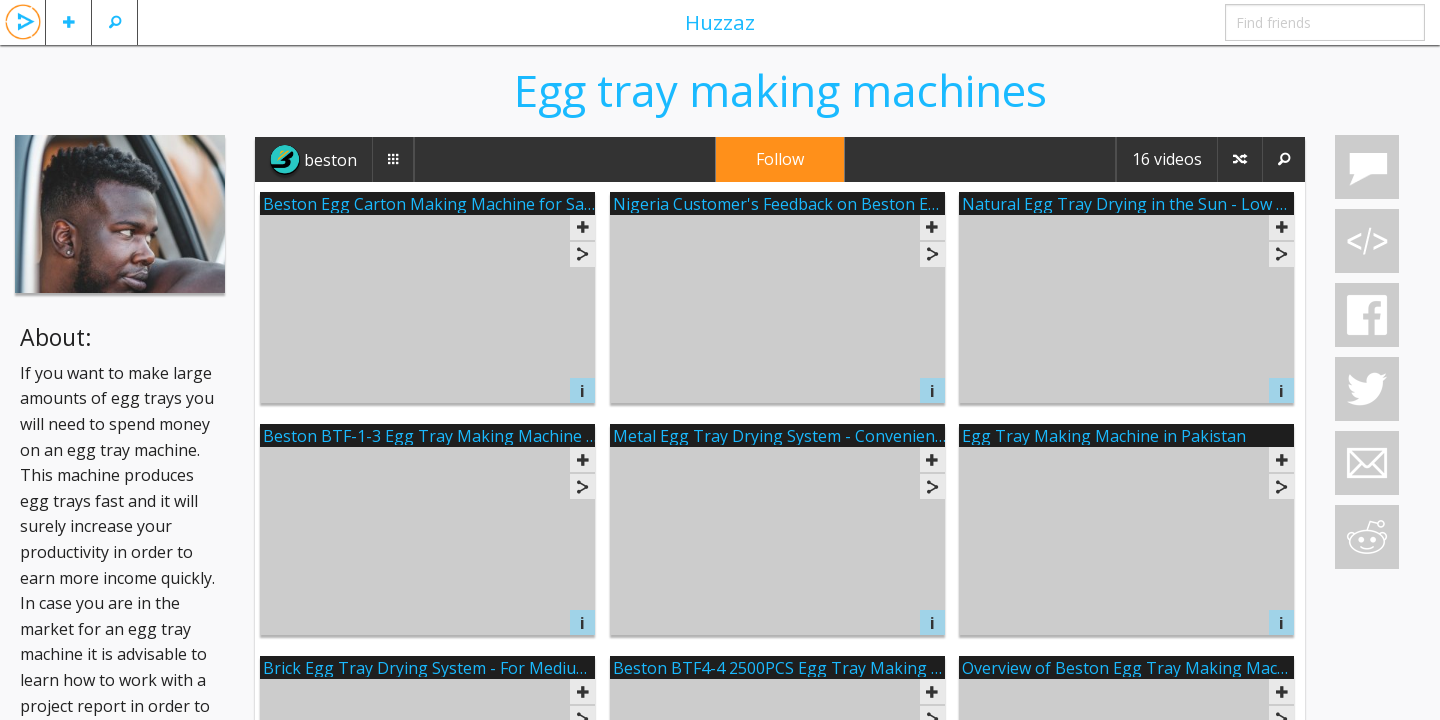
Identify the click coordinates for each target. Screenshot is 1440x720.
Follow (780, 159)
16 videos (1167, 159)
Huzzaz (720, 22)
